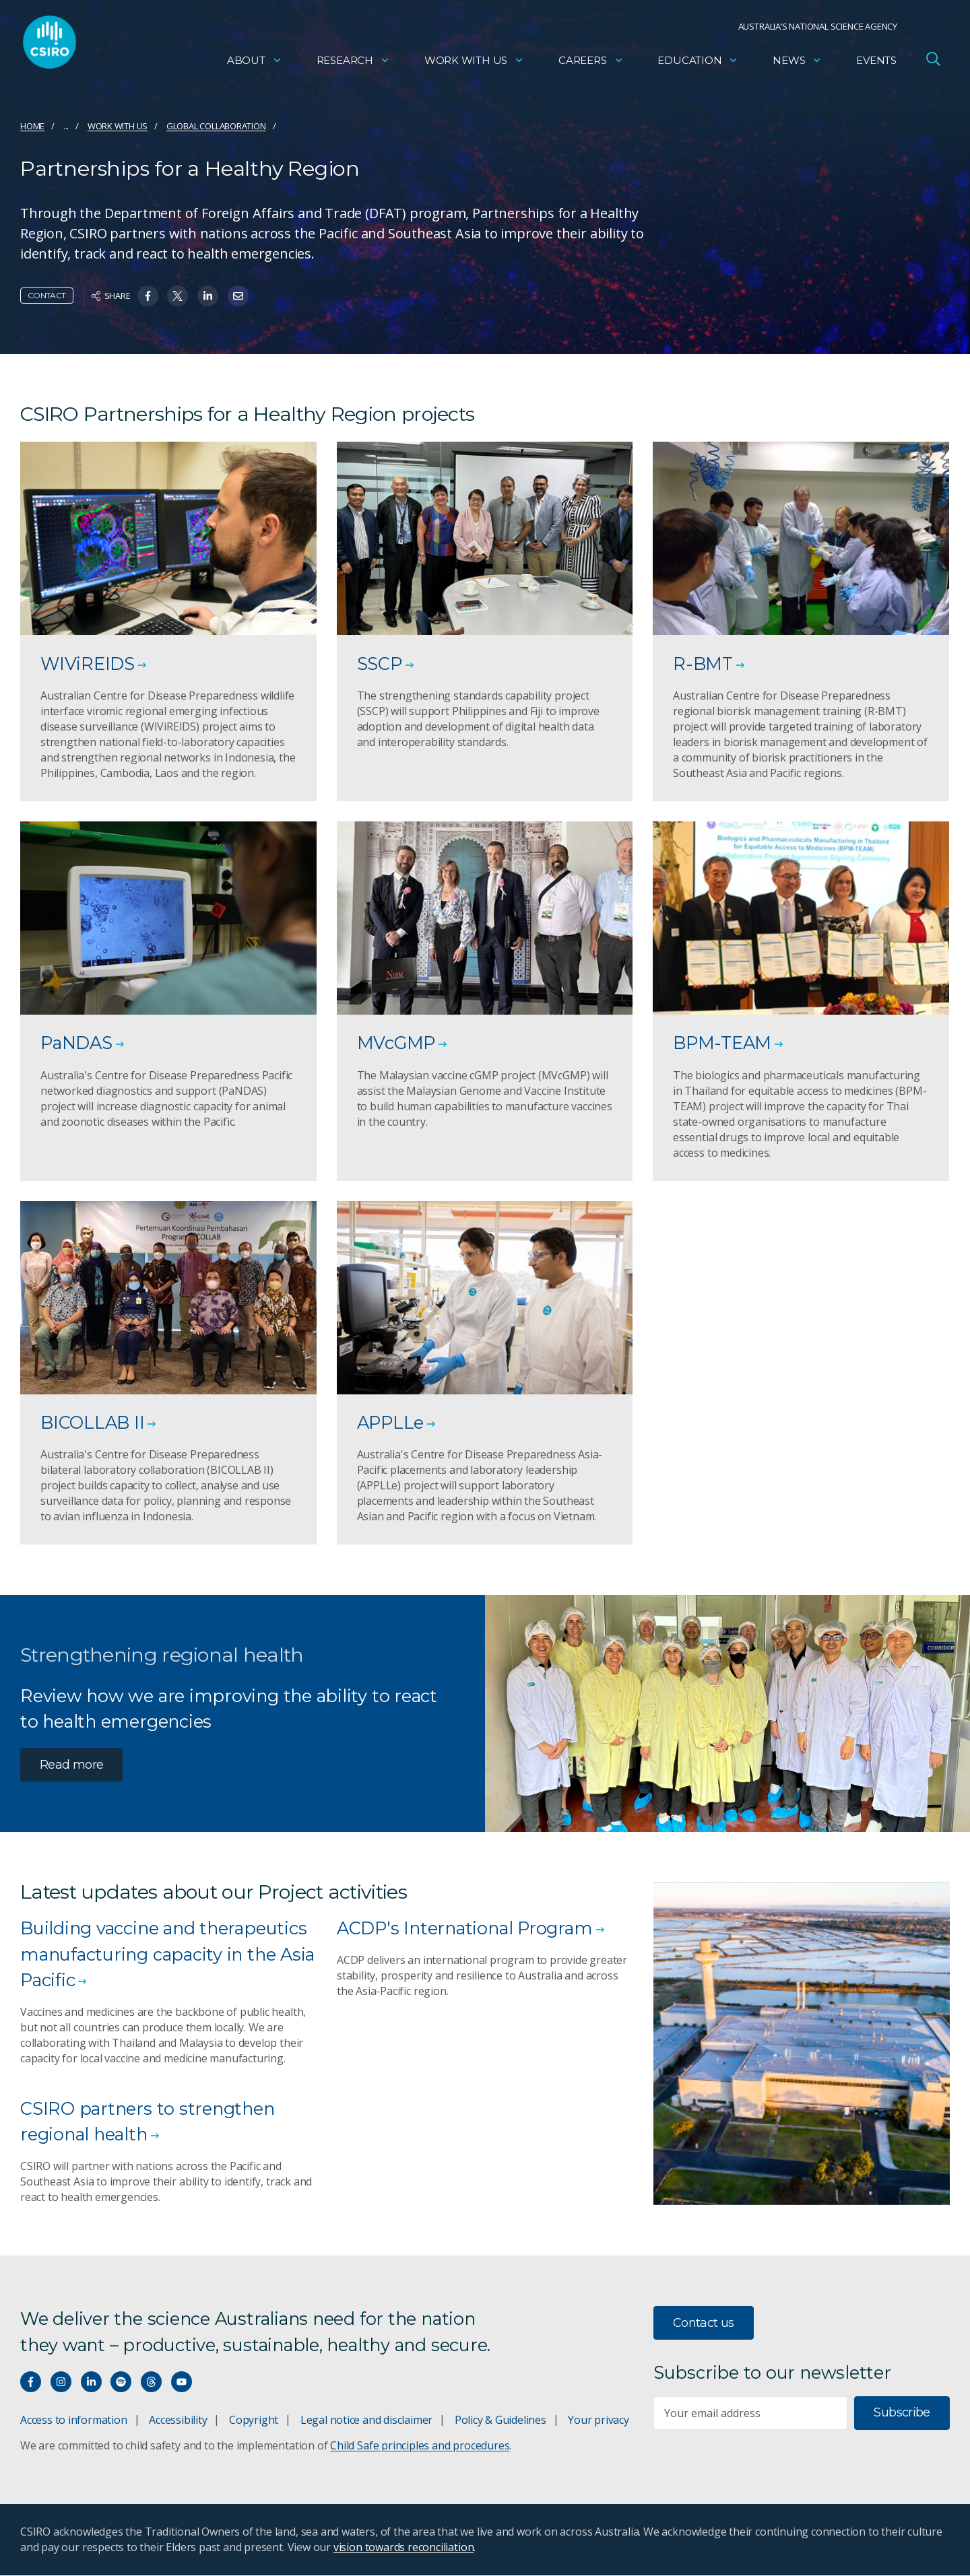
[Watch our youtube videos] (181, 2382)
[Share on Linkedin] (207, 295)
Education (697, 64)
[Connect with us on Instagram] (61, 2382)
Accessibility (178, 2420)
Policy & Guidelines (500, 2420)
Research (353, 64)
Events (876, 64)
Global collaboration (216, 126)
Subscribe (902, 2413)
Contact (47, 295)
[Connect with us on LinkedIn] (91, 2382)
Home (32, 126)
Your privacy (598, 2420)
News (797, 64)
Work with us (474, 64)
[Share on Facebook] (147, 295)
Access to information (73, 2420)
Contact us (703, 2323)
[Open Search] (933, 63)
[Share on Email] (238, 295)
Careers (591, 64)
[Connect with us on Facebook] (30, 2382)
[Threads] (151, 2382)
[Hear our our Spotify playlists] (120, 2382)
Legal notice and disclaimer (366, 2420)
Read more (71, 1764)
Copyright (253, 2420)
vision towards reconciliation (403, 2547)
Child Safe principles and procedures (419, 2446)
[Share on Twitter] (177, 295)
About (254, 64)
